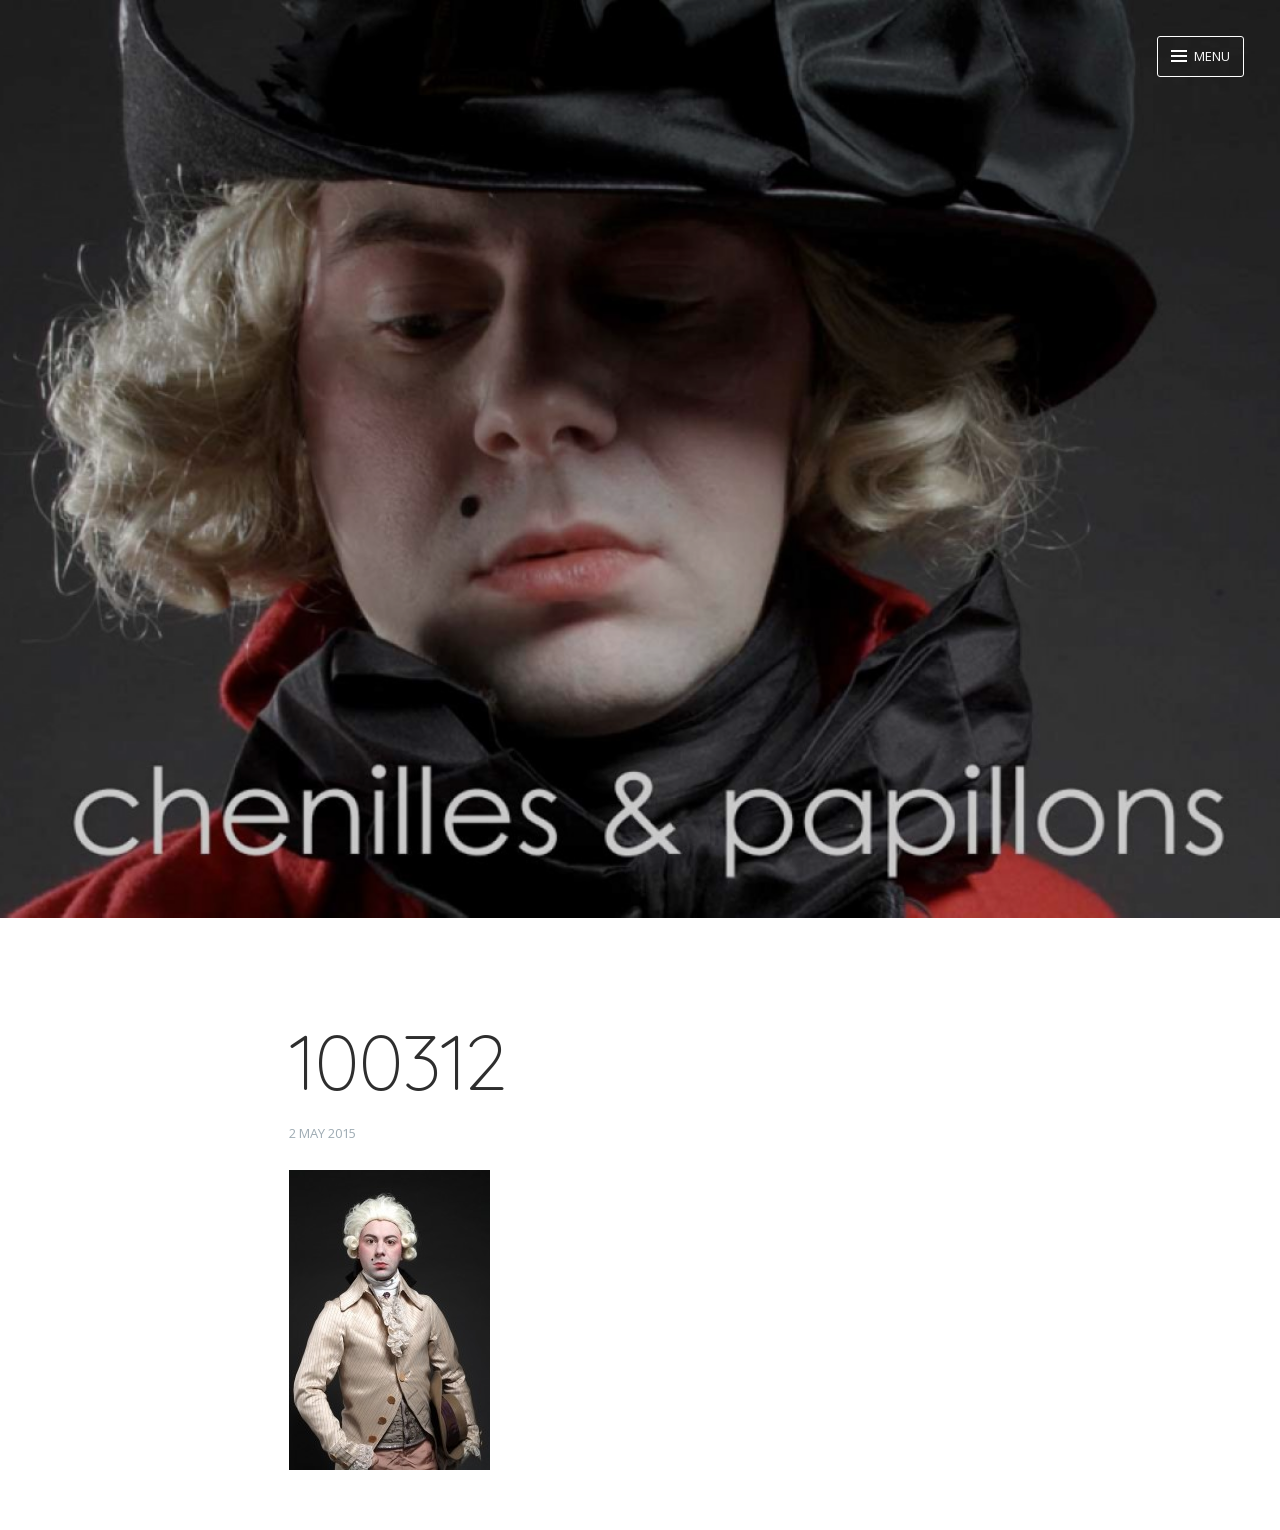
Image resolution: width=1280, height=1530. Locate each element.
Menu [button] (1210, 56)
